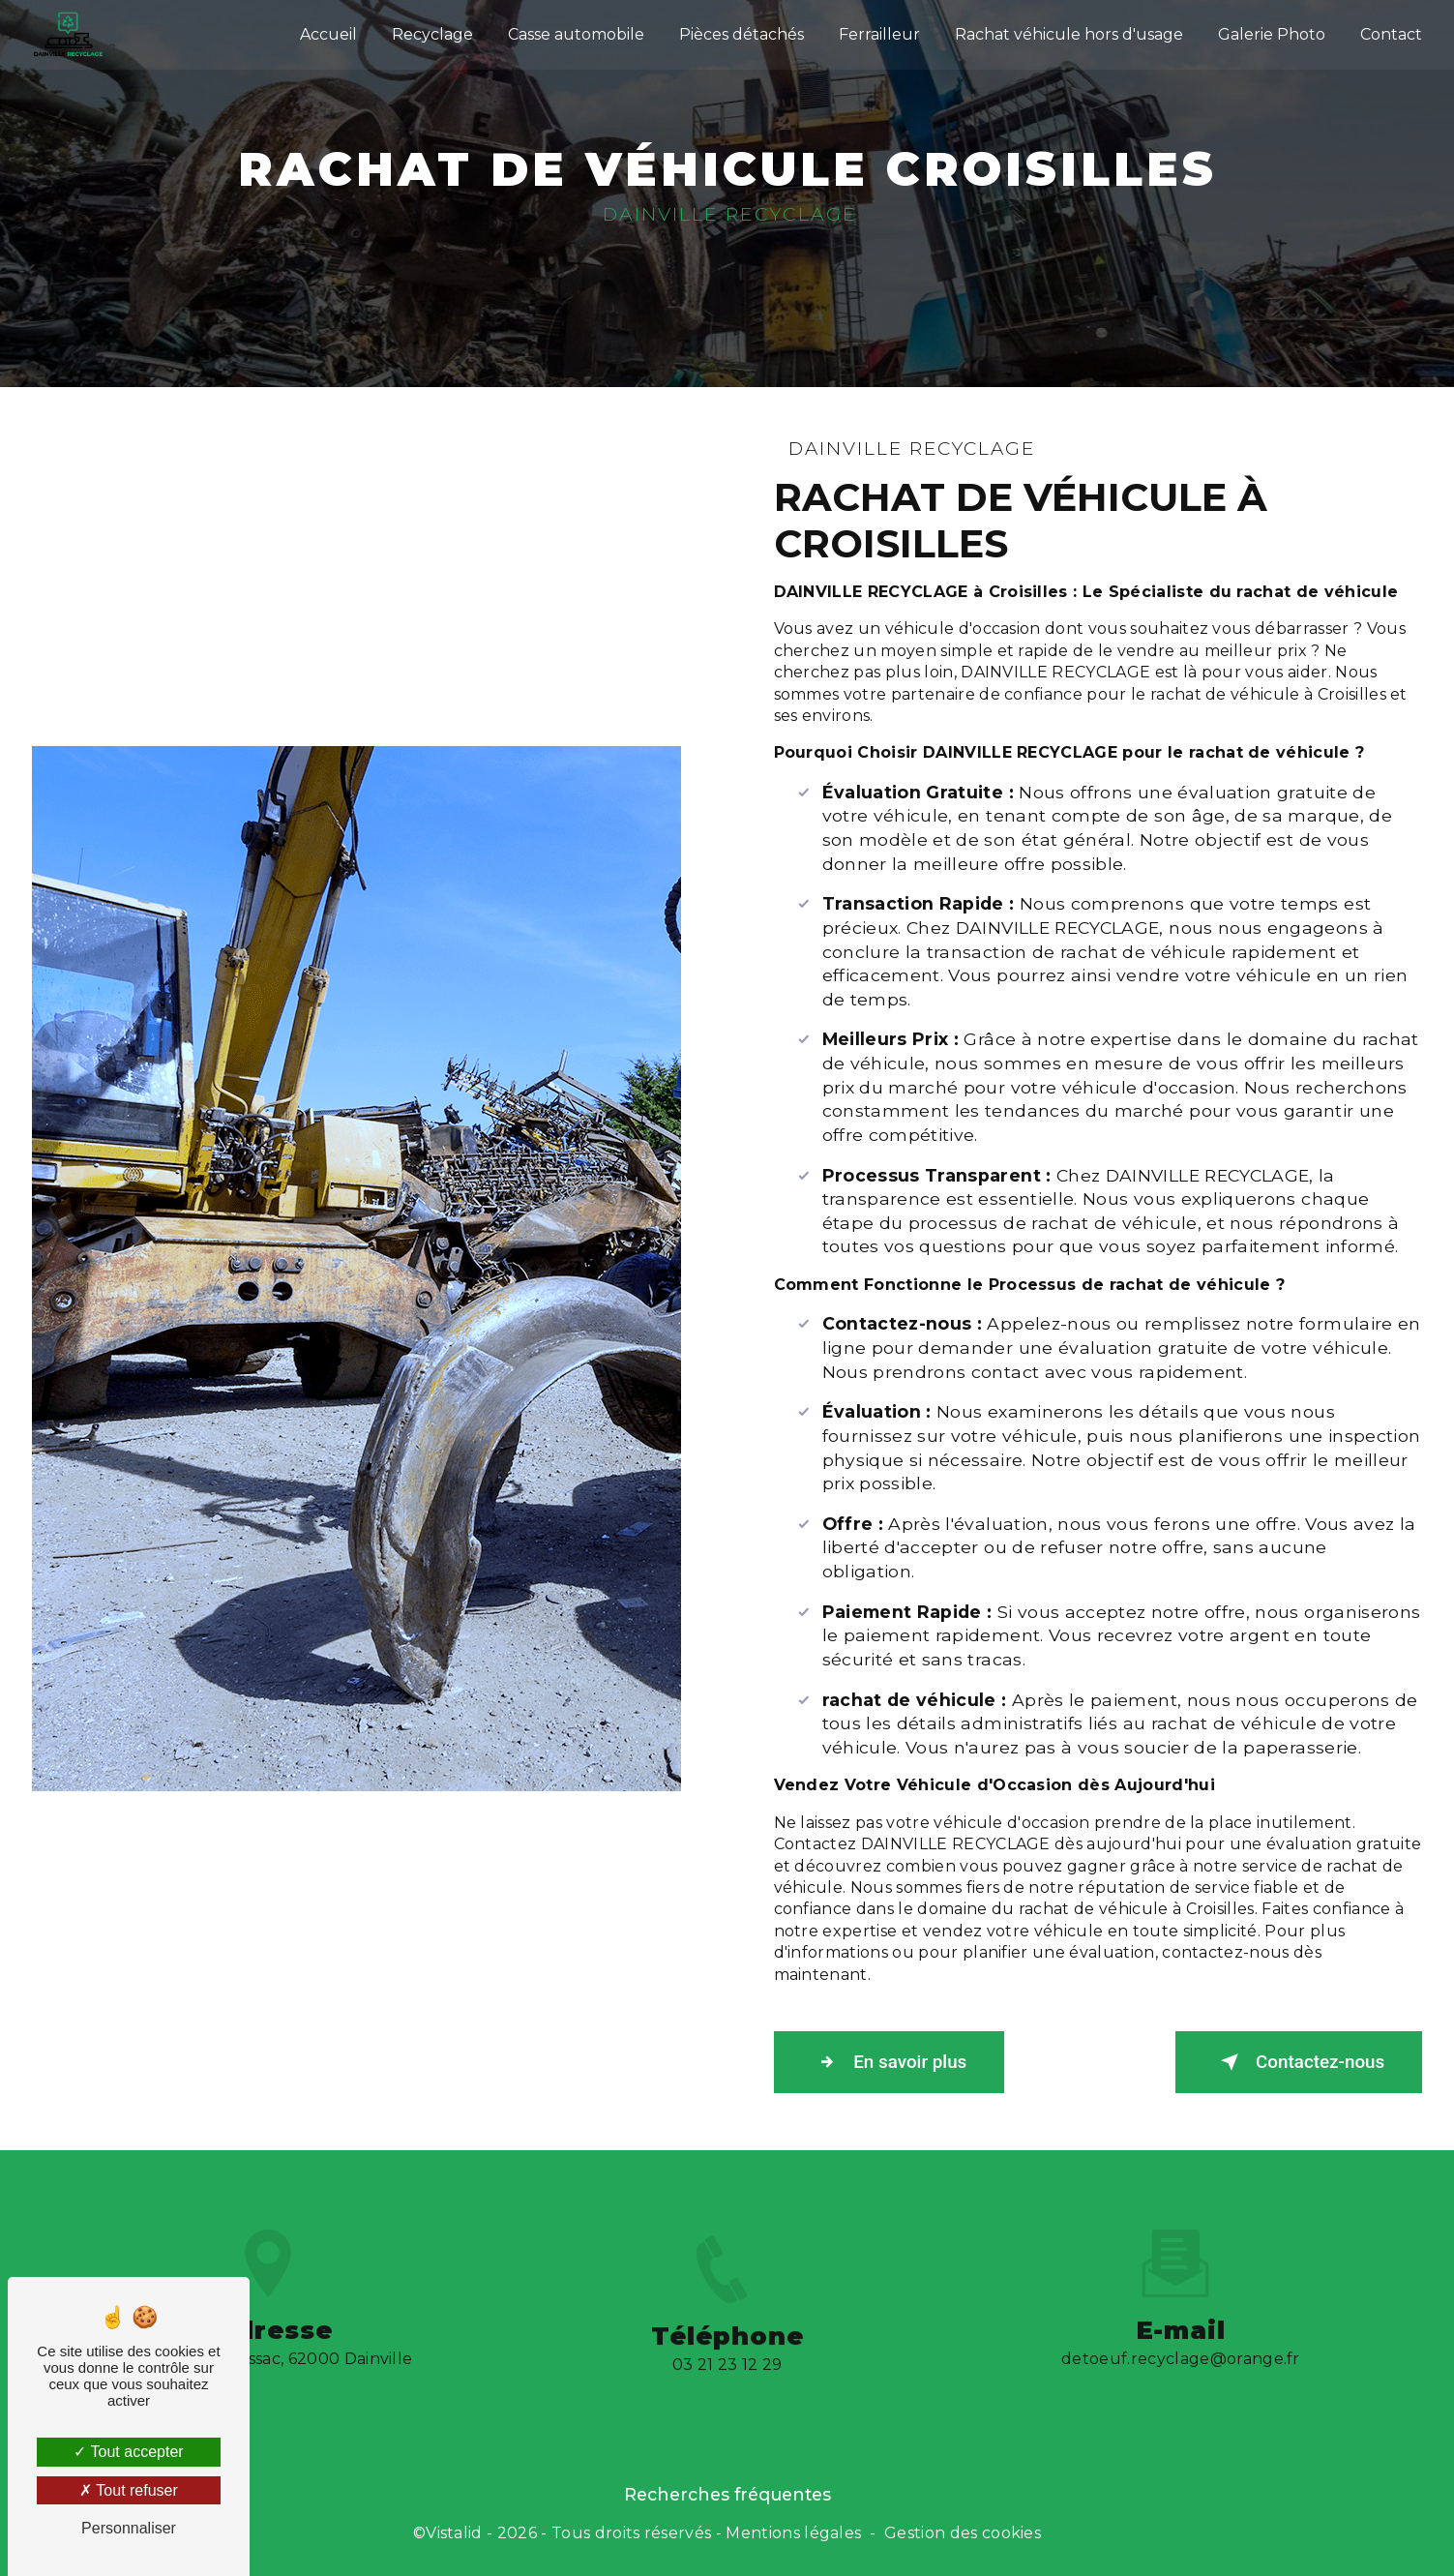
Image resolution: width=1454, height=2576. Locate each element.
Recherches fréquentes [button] (727, 2494)
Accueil (327, 33)
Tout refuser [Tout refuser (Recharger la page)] (128, 2490)
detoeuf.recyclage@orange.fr (1180, 2330)
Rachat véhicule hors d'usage (1068, 33)
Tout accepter (128, 2451)
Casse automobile (575, 33)
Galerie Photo (1270, 33)
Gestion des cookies (962, 2534)
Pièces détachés (740, 33)
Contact (1390, 33)
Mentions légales (793, 2534)
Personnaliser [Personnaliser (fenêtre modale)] (128, 2528)
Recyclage (431, 33)
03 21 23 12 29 (727, 2394)
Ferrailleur (878, 33)
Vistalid (454, 2534)
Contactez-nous (1295, 2063)
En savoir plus (892, 2063)
